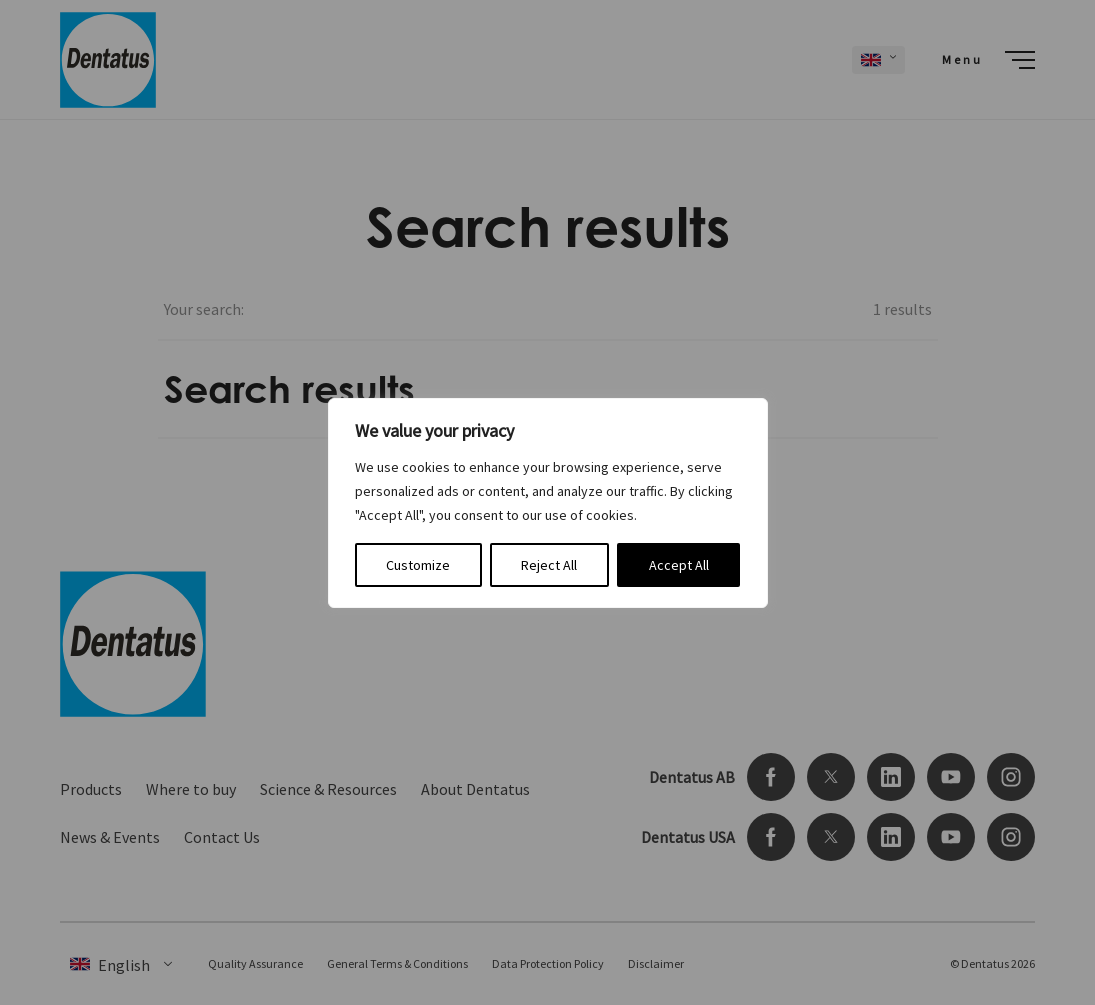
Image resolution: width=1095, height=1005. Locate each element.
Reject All (549, 565)
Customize (418, 565)
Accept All (679, 565)
